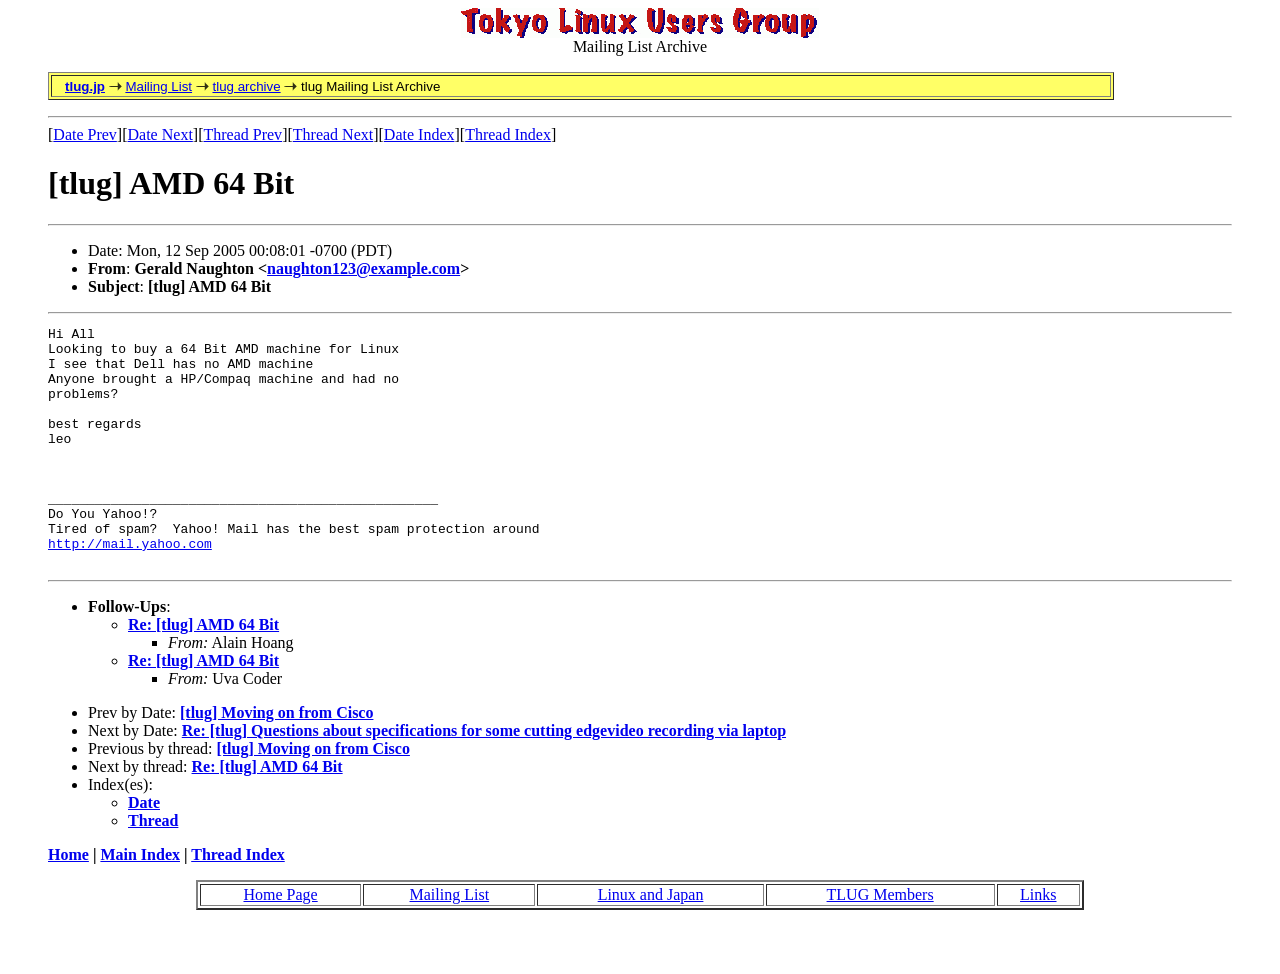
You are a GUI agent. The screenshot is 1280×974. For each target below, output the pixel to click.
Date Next (160, 134)
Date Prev (85, 134)
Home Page (280, 942)
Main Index (140, 902)
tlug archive (246, 86)
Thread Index (508, 134)
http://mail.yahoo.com (130, 588)
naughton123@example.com (363, 268)
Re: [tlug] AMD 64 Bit (203, 672)
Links (1038, 942)
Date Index (419, 134)
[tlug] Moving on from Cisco (276, 760)
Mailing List (158, 86)
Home (68, 902)
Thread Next (333, 134)
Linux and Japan (651, 942)
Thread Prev (242, 134)
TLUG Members (880, 942)
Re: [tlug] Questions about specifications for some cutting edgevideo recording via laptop (484, 778)
